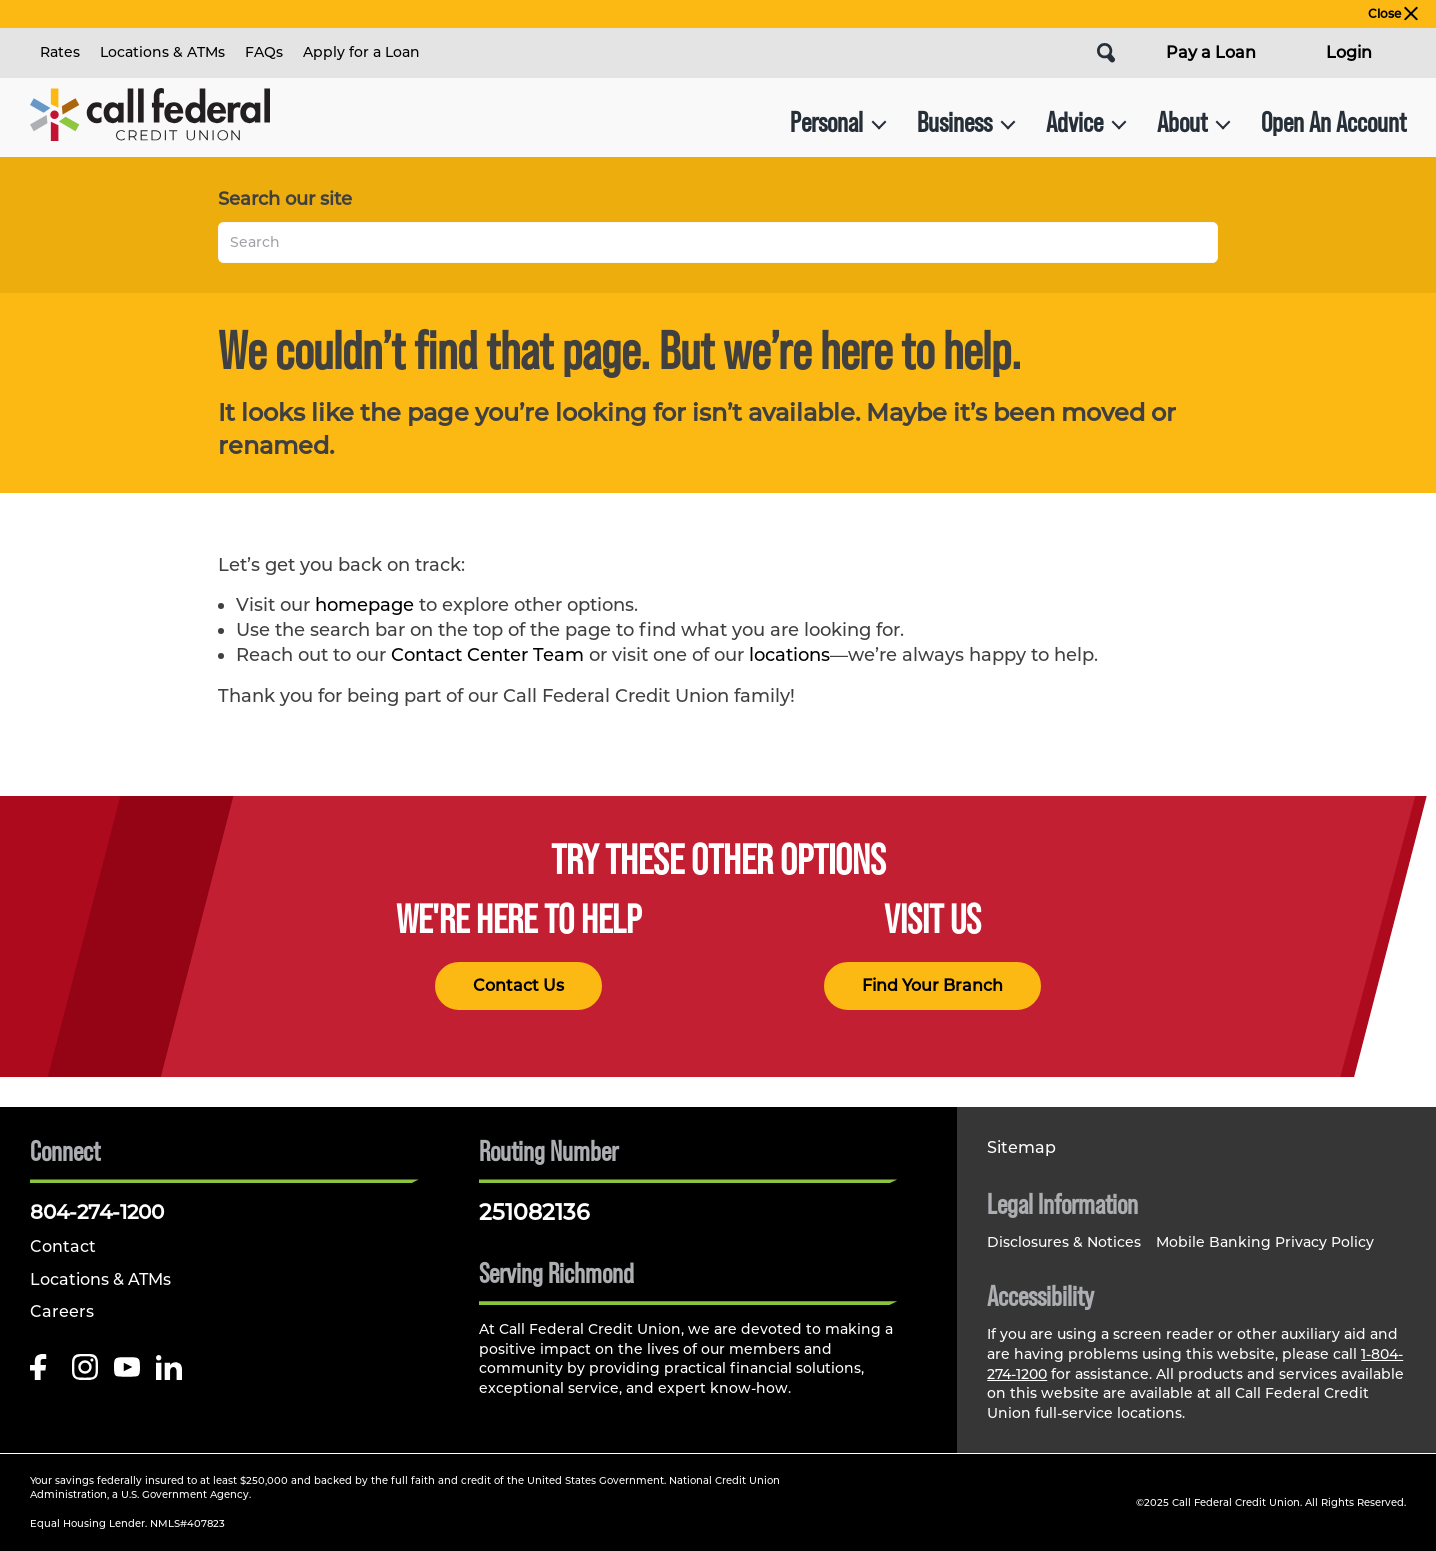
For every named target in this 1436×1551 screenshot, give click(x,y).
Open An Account (1333, 122)
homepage (364, 605)
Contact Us (518, 985)
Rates (60, 52)
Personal (838, 122)
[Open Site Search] (1106, 53)
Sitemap (1021, 1147)
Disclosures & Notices (1064, 1242)
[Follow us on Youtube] (127, 1372)
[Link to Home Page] (150, 122)
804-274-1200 (97, 1212)
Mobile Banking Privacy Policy (1265, 1242)
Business (966, 122)
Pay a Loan (1211, 52)
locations (789, 655)
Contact (63, 1246)
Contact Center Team (487, 655)
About (1194, 122)
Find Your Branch (932, 985)
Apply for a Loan (361, 52)
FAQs (264, 52)
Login (1349, 52)
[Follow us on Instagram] (85, 1372)
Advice (1086, 122)
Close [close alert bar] (1393, 13)
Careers (62, 1311)
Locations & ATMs (162, 52)
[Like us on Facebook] (43, 1372)
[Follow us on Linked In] (169, 1372)
